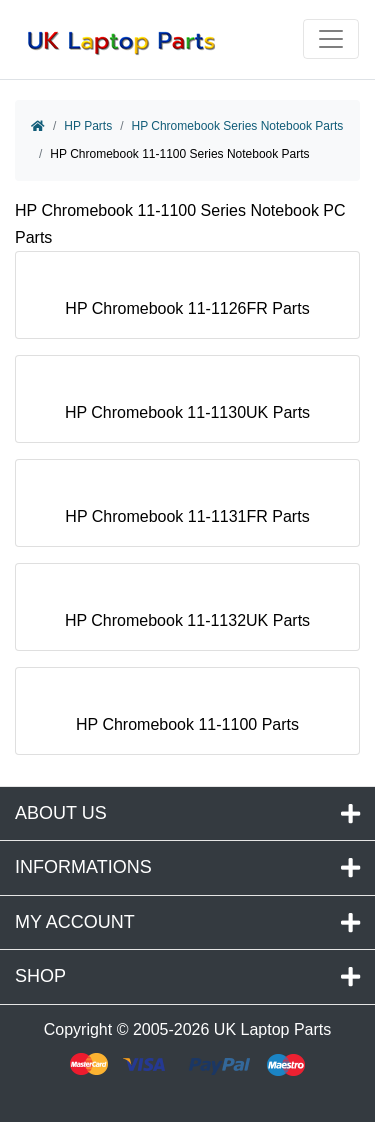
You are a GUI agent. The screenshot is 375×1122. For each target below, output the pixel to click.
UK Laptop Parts (272, 1029)
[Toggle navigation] (331, 39)
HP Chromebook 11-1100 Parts (187, 715)
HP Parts (88, 126)
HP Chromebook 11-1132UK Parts (187, 611)
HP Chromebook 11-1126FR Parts (187, 299)
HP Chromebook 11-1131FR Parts (187, 507)
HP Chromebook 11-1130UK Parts (187, 403)
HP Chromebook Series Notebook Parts (237, 126)
